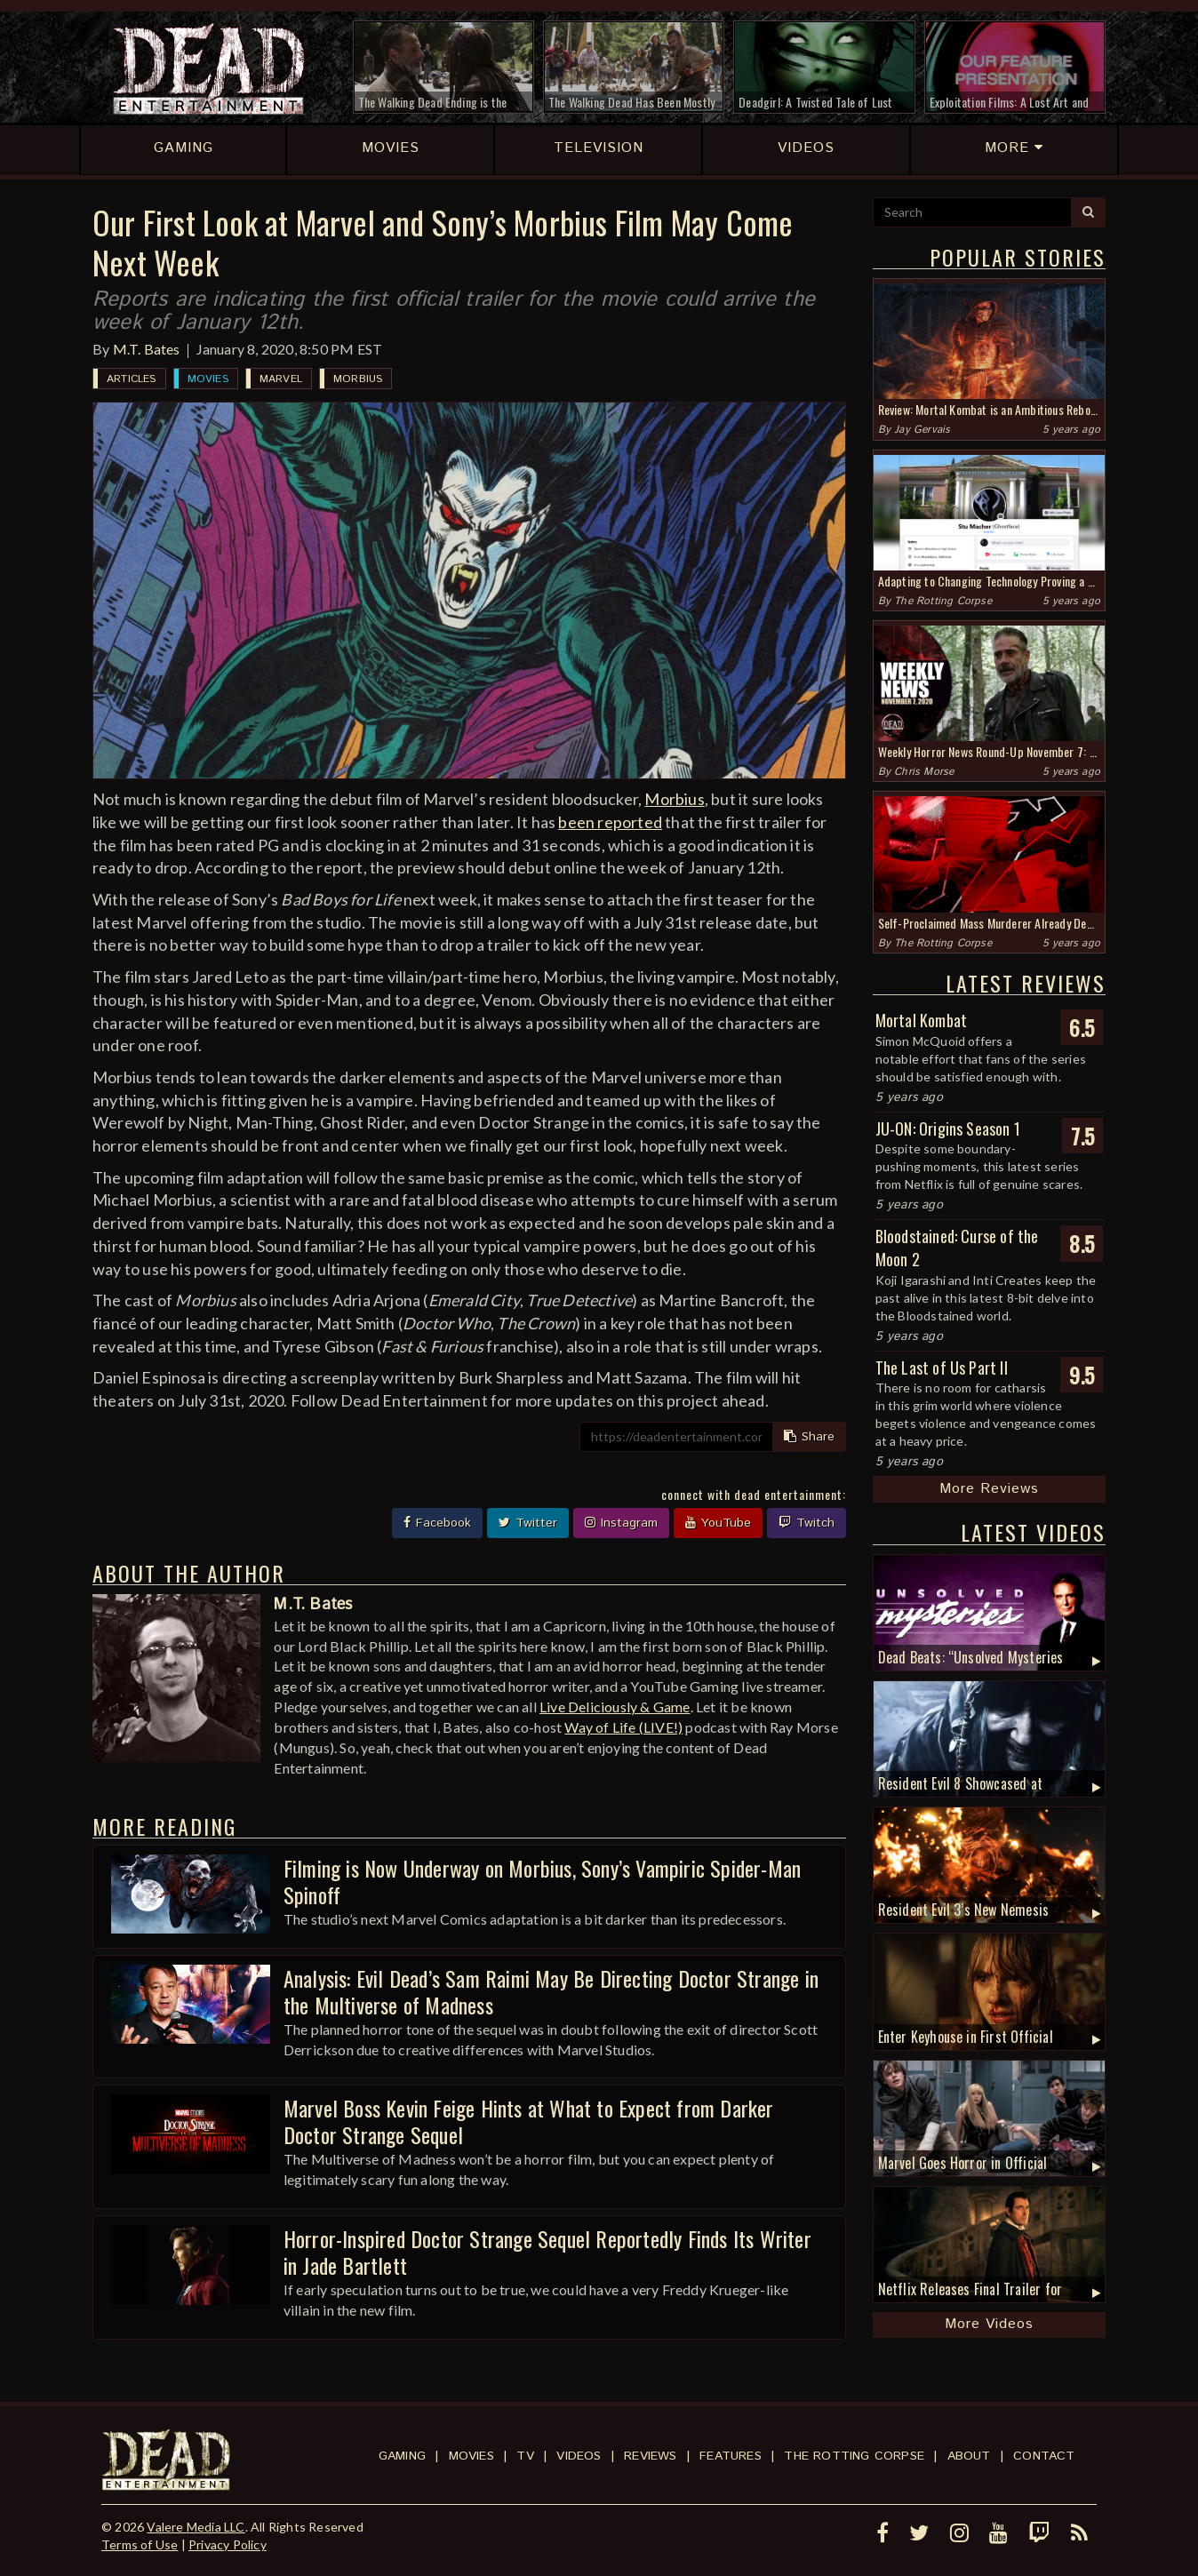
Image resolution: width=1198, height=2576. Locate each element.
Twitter (528, 1523)
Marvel (281, 379)
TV (524, 2456)
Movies (208, 379)
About (969, 2456)
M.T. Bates (146, 348)
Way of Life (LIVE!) (623, 1727)
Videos (578, 2456)
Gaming (402, 2456)
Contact (1043, 2456)
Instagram (621, 1523)
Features (730, 2456)
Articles (131, 379)
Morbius (357, 379)
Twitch (807, 1523)
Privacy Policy (227, 2544)
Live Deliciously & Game (615, 1706)
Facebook (437, 1523)
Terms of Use (139, 2544)
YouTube (718, 1523)
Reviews (650, 2456)
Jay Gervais (922, 429)
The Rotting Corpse (943, 601)
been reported (610, 822)
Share (809, 1437)
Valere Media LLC (195, 2526)
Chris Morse (924, 771)
